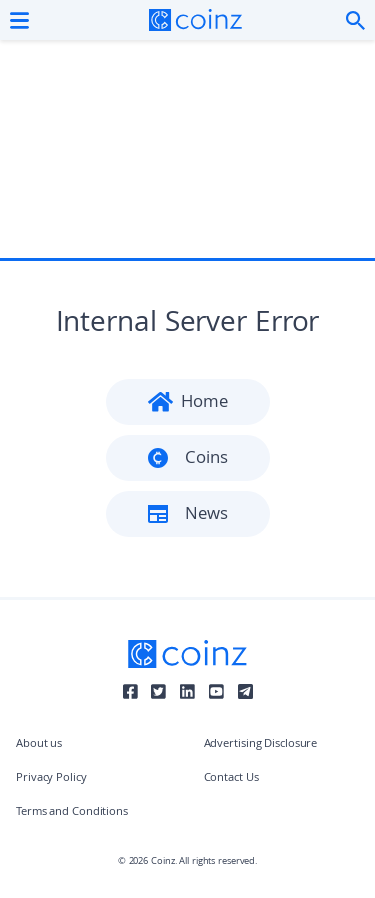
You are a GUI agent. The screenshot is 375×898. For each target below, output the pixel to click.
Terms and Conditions (72, 812)
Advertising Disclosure (261, 744)
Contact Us (231, 778)
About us (39, 744)
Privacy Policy (51, 778)
